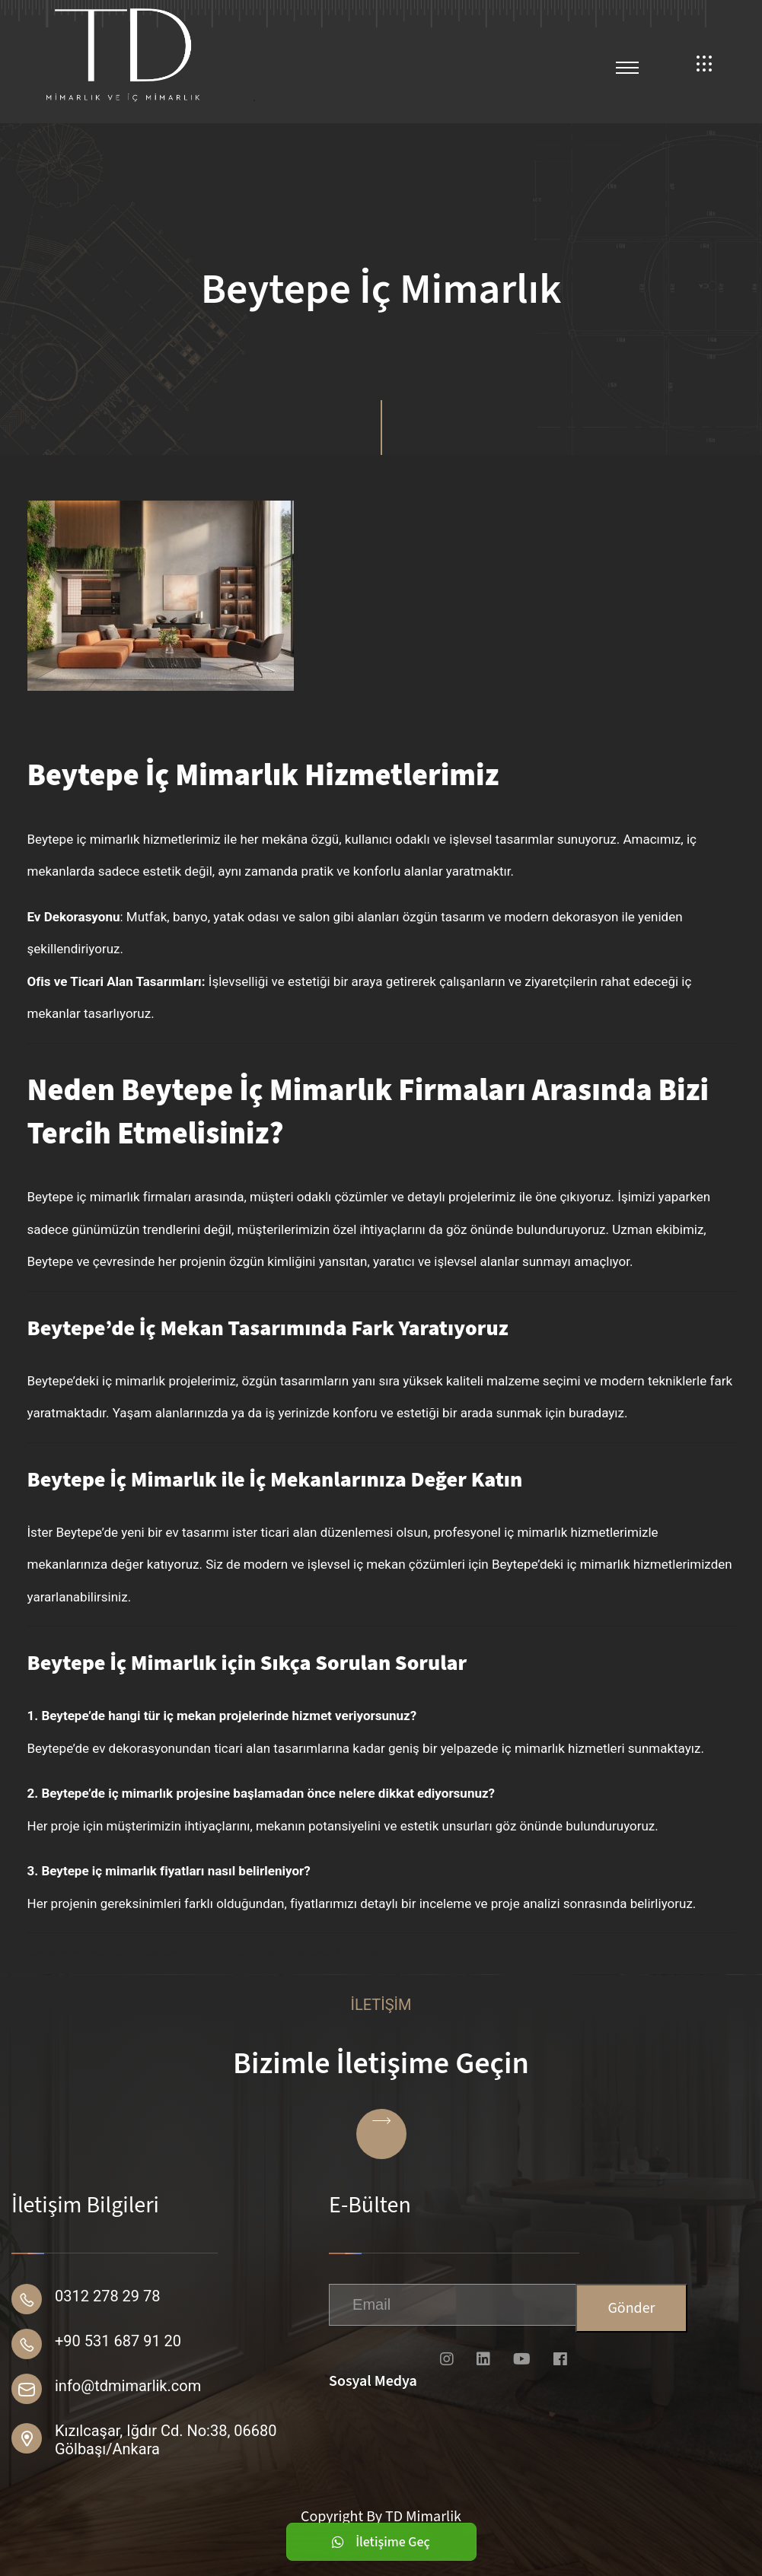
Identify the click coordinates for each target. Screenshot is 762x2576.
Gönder (631, 2308)
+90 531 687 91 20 (118, 2341)
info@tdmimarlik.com (128, 2386)
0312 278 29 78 (108, 2296)
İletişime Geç (381, 2542)
